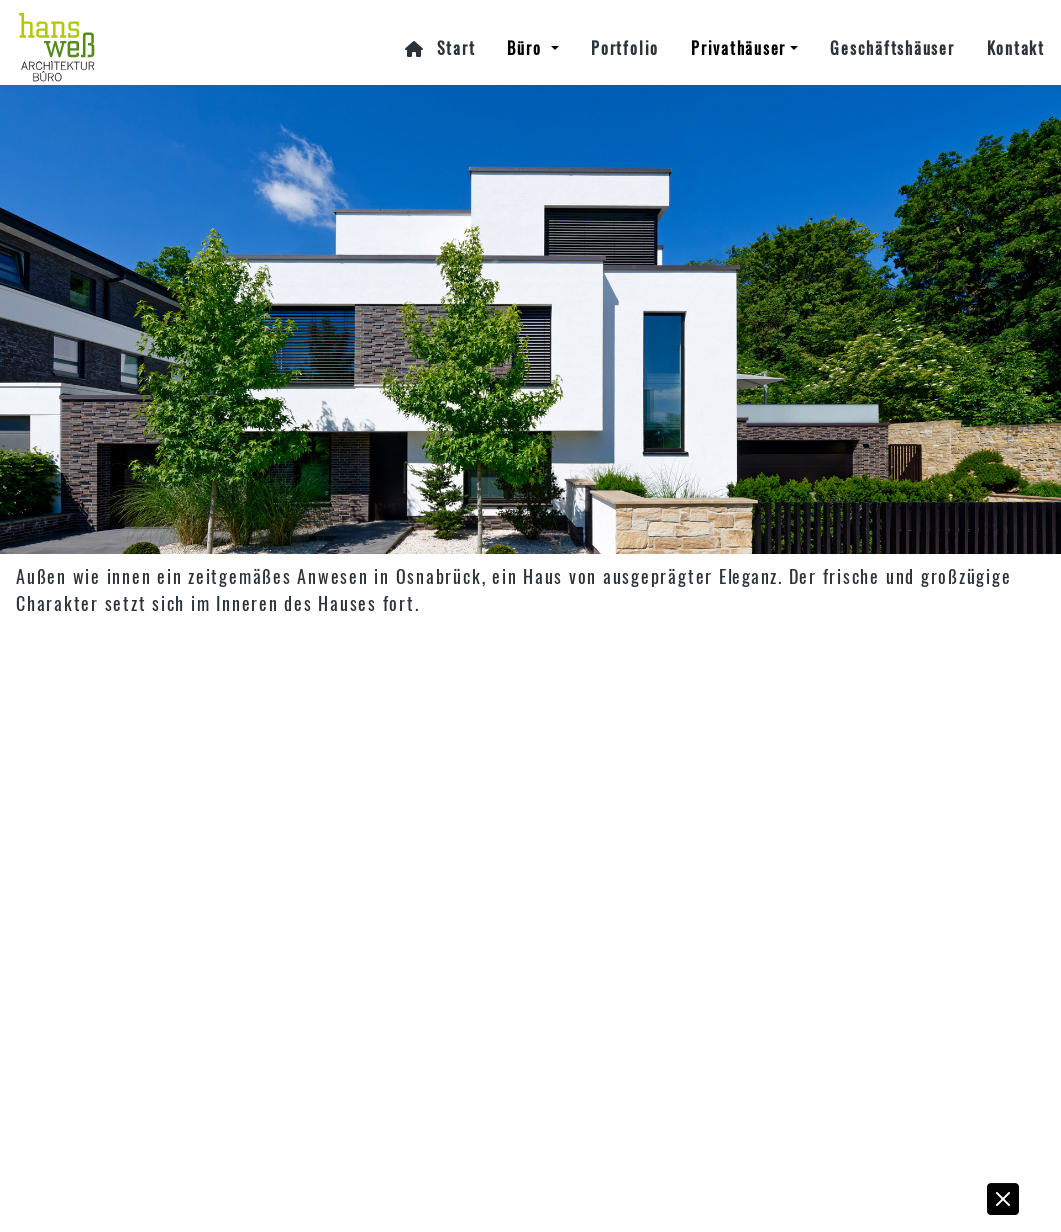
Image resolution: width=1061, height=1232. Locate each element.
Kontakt (1016, 48)
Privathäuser (738, 48)
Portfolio (625, 48)
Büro (527, 48)
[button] (1004, 1204)
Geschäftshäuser (892, 48)
